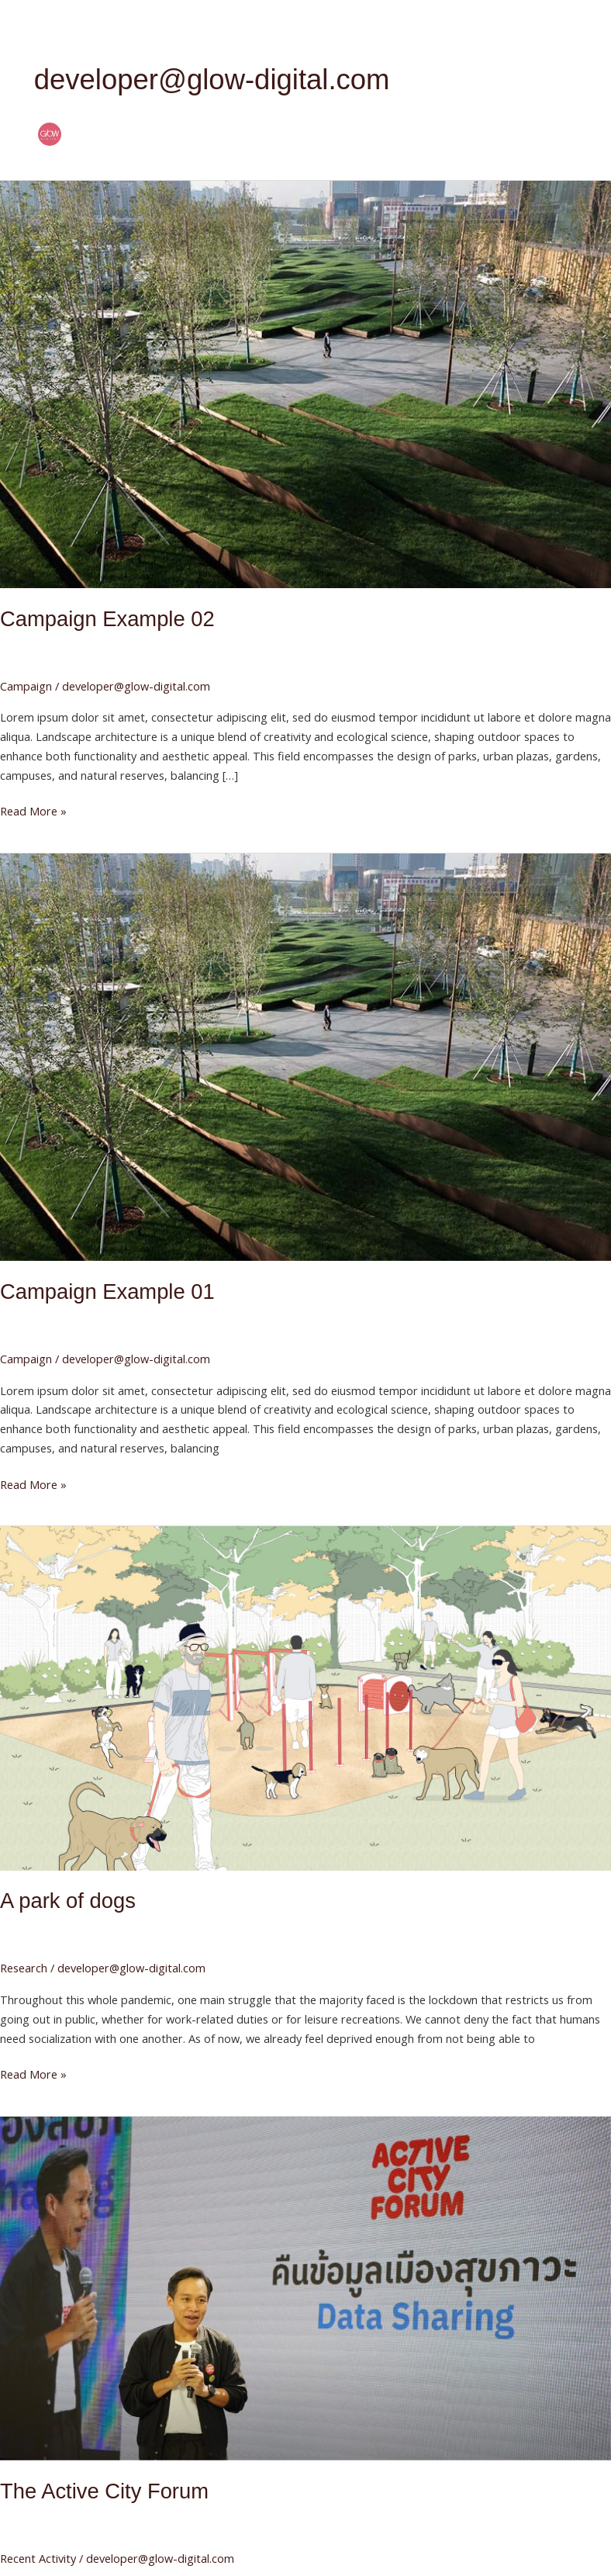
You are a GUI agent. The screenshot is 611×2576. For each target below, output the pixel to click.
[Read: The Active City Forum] (305, 2286)
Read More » (33, 810)
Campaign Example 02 (107, 619)
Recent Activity (38, 2558)
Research (23, 1967)
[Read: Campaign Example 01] (305, 1056)
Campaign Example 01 (107, 1291)
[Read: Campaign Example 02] (305, 382)
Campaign (26, 686)
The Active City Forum (104, 2491)
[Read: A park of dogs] (305, 1697)
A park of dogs (68, 1901)
